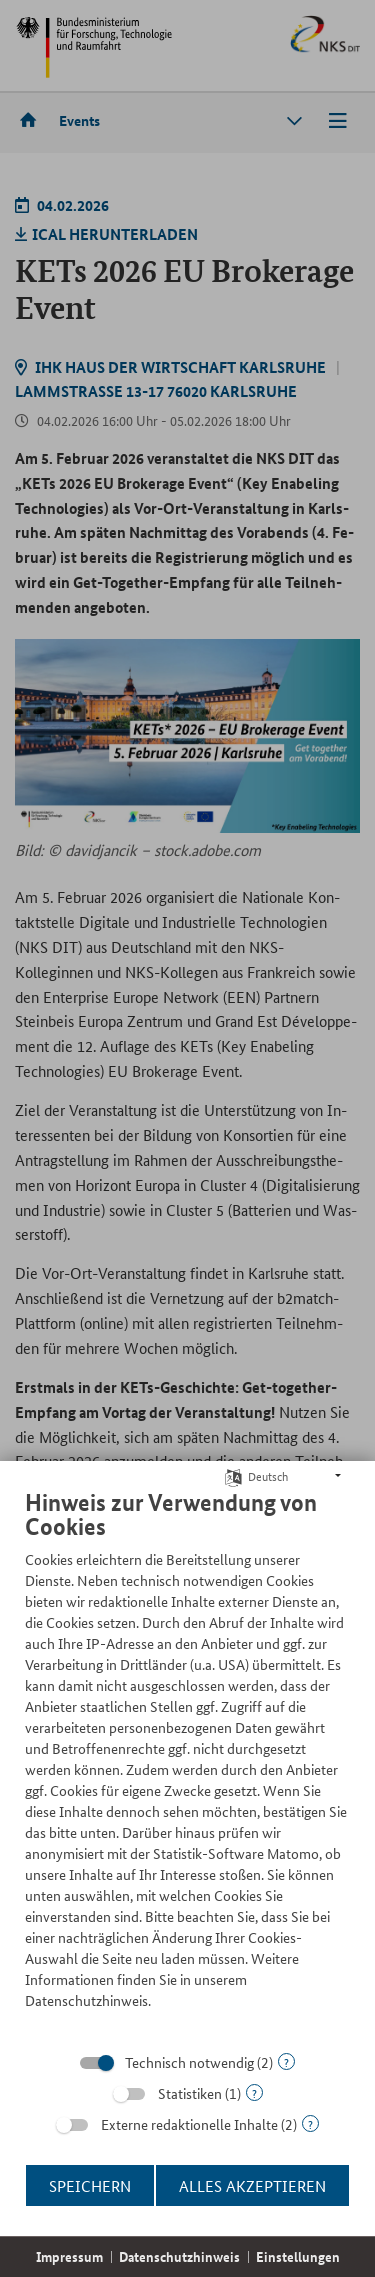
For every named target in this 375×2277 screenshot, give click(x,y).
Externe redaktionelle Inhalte (189, 2124)
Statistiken (190, 2093)
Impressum (69, 2256)
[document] (187, 1764)
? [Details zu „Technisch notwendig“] (286, 2061)
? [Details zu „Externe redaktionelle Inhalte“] (310, 2123)
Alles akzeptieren (252, 2185)
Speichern (90, 2185)
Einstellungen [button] (298, 2256)
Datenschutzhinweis (179, 2256)
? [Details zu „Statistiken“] (254, 2092)
